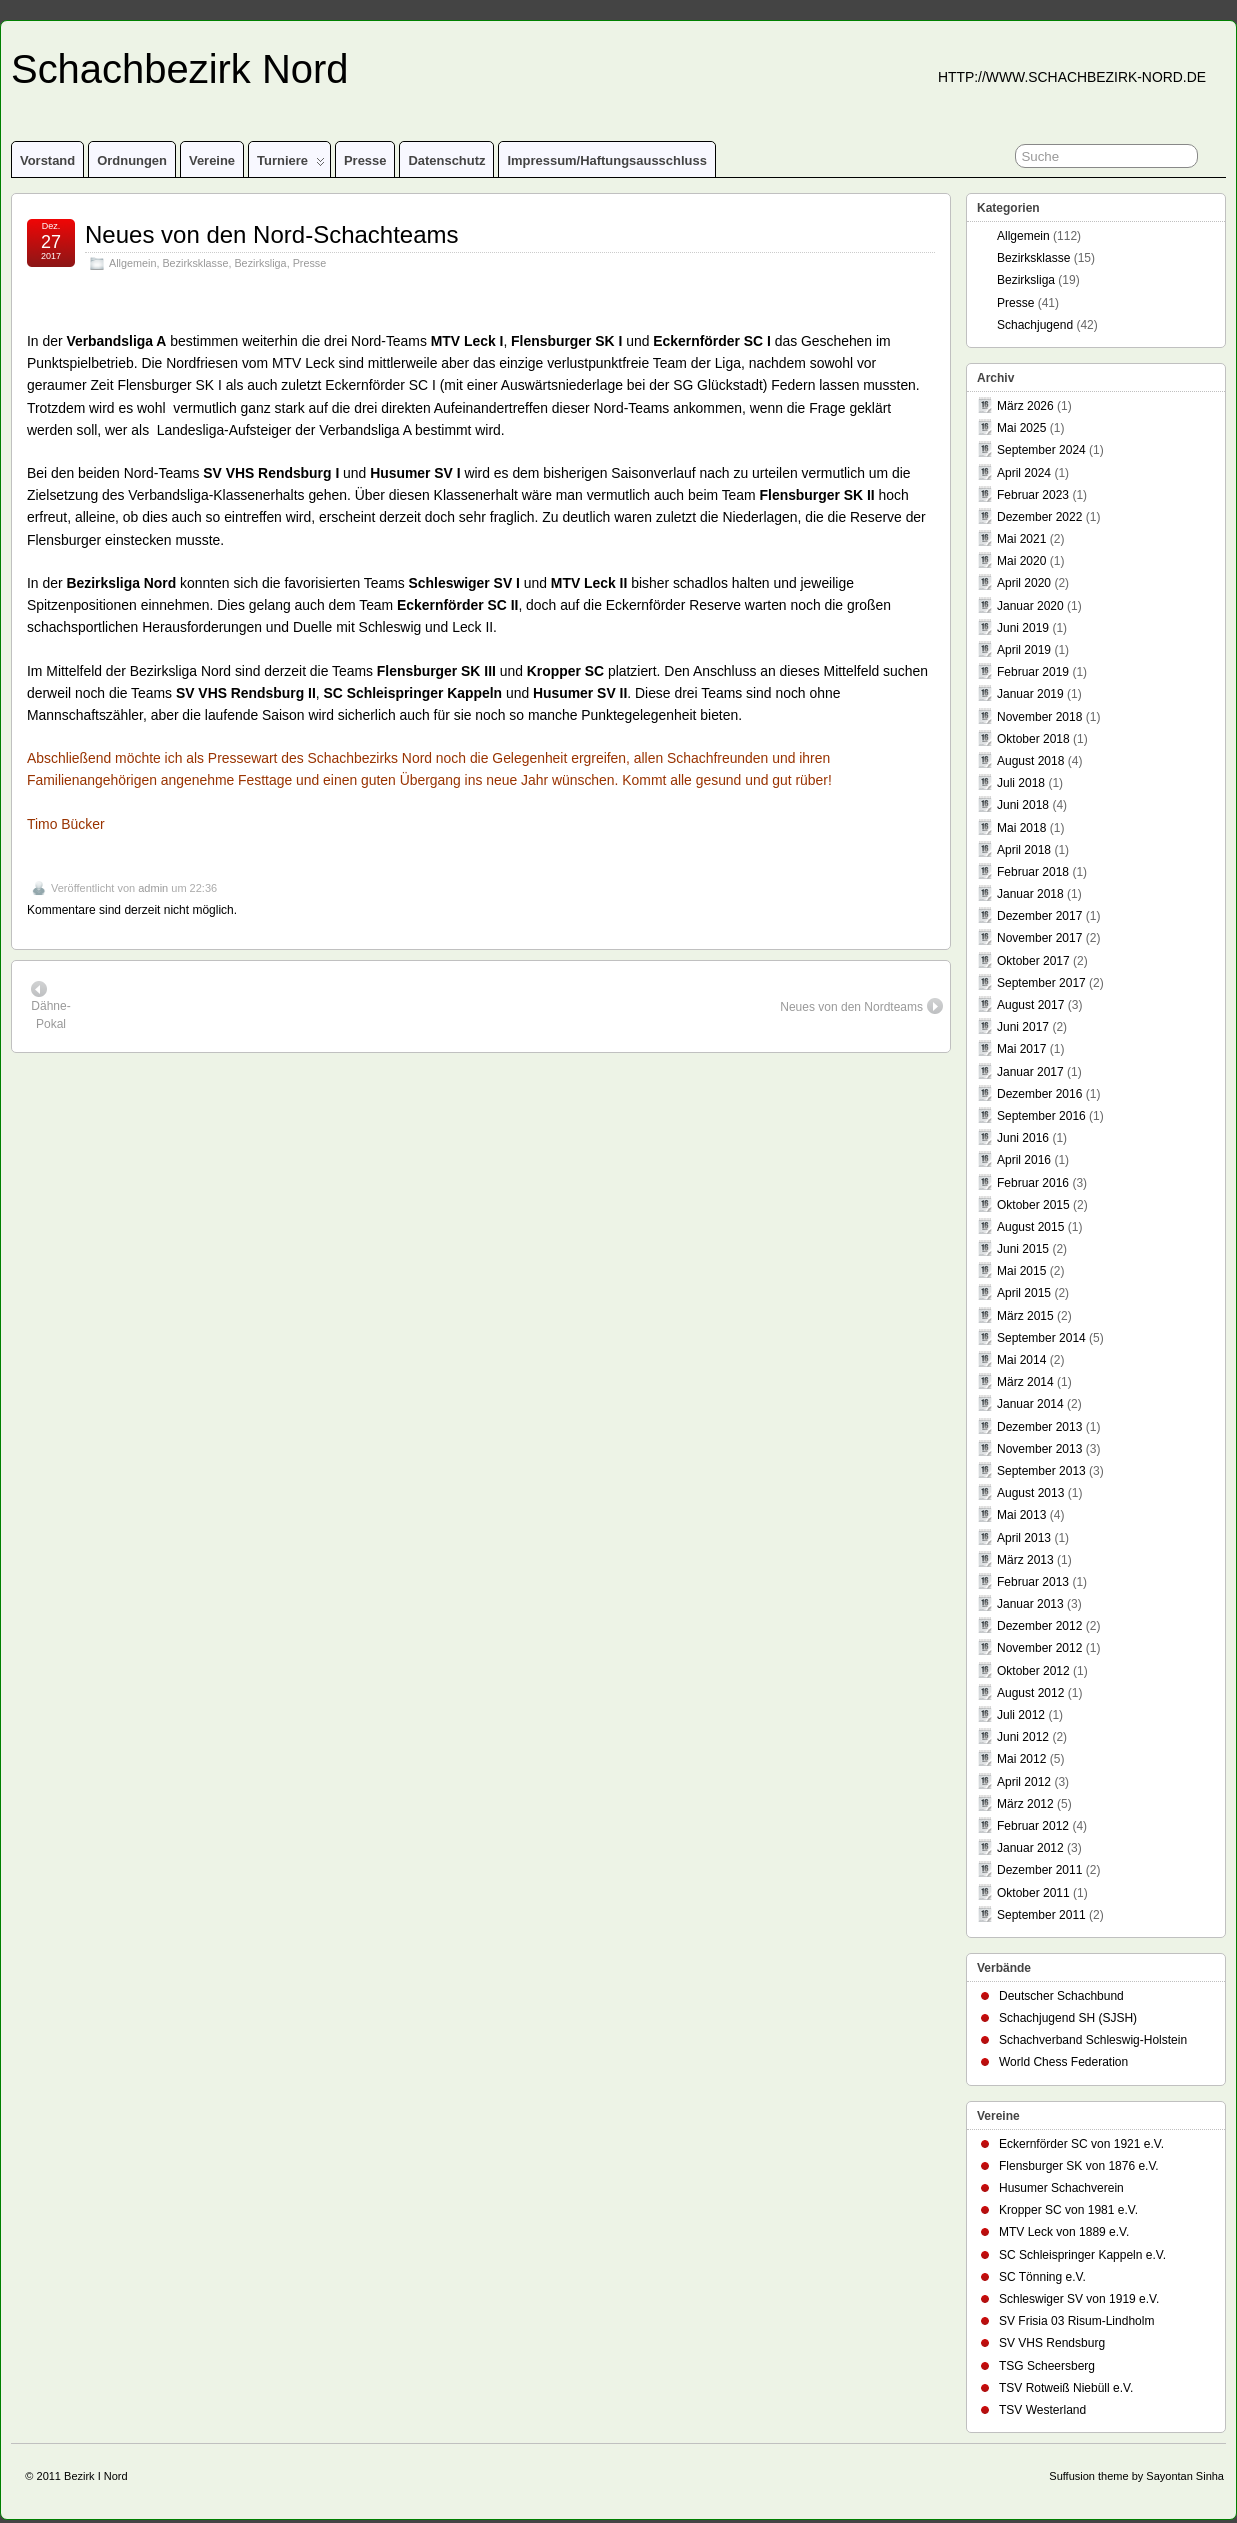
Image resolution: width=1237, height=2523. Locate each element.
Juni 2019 (1023, 628)
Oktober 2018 (1033, 739)
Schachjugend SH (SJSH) (1068, 2018)
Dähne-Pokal (50, 1006)
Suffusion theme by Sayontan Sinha (1136, 2476)
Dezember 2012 (1039, 1626)
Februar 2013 (1033, 1582)
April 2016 (1024, 1160)
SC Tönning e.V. (1042, 2277)
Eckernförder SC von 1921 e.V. (1081, 2144)
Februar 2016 (1033, 1183)
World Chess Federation (1063, 2062)
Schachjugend (1035, 325)
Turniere (291, 165)
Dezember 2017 (1039, 916)
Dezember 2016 (1039, 1094)
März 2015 (1025, 1316)
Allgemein (132, 263)
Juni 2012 (1023, 1737)
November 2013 (1039, 1449)
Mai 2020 (1021, 561)
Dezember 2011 (1039, 1870)
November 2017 (1039, 938)
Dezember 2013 (1039, 1427)
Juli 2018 (1021, 783)
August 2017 (1030, 1005)
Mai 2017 (1021, 1049)
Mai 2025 (1021, 428)
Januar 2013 (1030, 1604)
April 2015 (1024, 1293)
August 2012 (1030, 1693)
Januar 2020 (1030, 606)
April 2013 (1024, 1538)
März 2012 (1025, 1804)
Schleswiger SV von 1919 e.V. (1079, 2299)
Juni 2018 (1023, 805)
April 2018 (1024, 850)
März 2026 (1025, 406)
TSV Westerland (1042, 2410)
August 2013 (1030, 1493)
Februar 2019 (1033, 672)
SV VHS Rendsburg (1052, 2343)
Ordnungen (132, 160)
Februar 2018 (1033, 872)
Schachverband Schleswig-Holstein (1093, 2040)
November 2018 (1039, 717)
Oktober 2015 (1033, 1205)
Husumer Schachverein (1061, 2188)
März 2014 (1025, 1382)
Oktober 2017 (1033, 961)
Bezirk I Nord (96, 2476)
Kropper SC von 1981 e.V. (1068, 2210)
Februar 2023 (1033, 495)
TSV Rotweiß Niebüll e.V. (1066, 2388)
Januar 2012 (1030, 1848)
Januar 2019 (1030, 694)
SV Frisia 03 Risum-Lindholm (1076, 2321)
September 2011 (1041, 1915)
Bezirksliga (260, 263)
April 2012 (1024, 1782)
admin (153, 888)
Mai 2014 (1021, 1360)
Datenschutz (446, 160)
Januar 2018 (1030, 894)
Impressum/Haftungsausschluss (606, 160)
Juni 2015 (1023, 1249)
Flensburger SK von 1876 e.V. (1079, 2166)
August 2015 (1030, 1227)
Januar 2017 (1030, 1072)
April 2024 (1024, 473)
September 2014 (1041, 1338)
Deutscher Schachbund (1061, 1996)
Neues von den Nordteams (861, 1006)
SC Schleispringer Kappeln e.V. (1082, 2255)
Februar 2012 (1033, 1826)
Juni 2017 (1023, 1027)
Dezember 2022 (1039, 517)
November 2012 (1039, 1648)
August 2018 (1030, 761)
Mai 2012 (1021, 1759)
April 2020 (1024, 583)
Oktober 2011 (1033, 1893)
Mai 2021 (1021, 539)
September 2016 (1041, 1116)
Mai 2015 (1021, 1271)
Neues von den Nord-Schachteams (272, 234)
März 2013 (1025, 1560)
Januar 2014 (1030, 1404)
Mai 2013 (1021, 1515)
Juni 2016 (1023, 1138)
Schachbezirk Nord (180, 69)
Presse (365, 160)
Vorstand (47, 160)
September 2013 (1041, 1471)
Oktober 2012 (1033, 1671)
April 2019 (1024, 650)
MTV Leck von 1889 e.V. (1064, 2232)
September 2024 (1041, 450)
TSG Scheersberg (1047, 2366)
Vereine (212, 160)
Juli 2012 (1021, 1715)
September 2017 (1041, 983)
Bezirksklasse (195, 263)
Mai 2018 (1021, 828)
